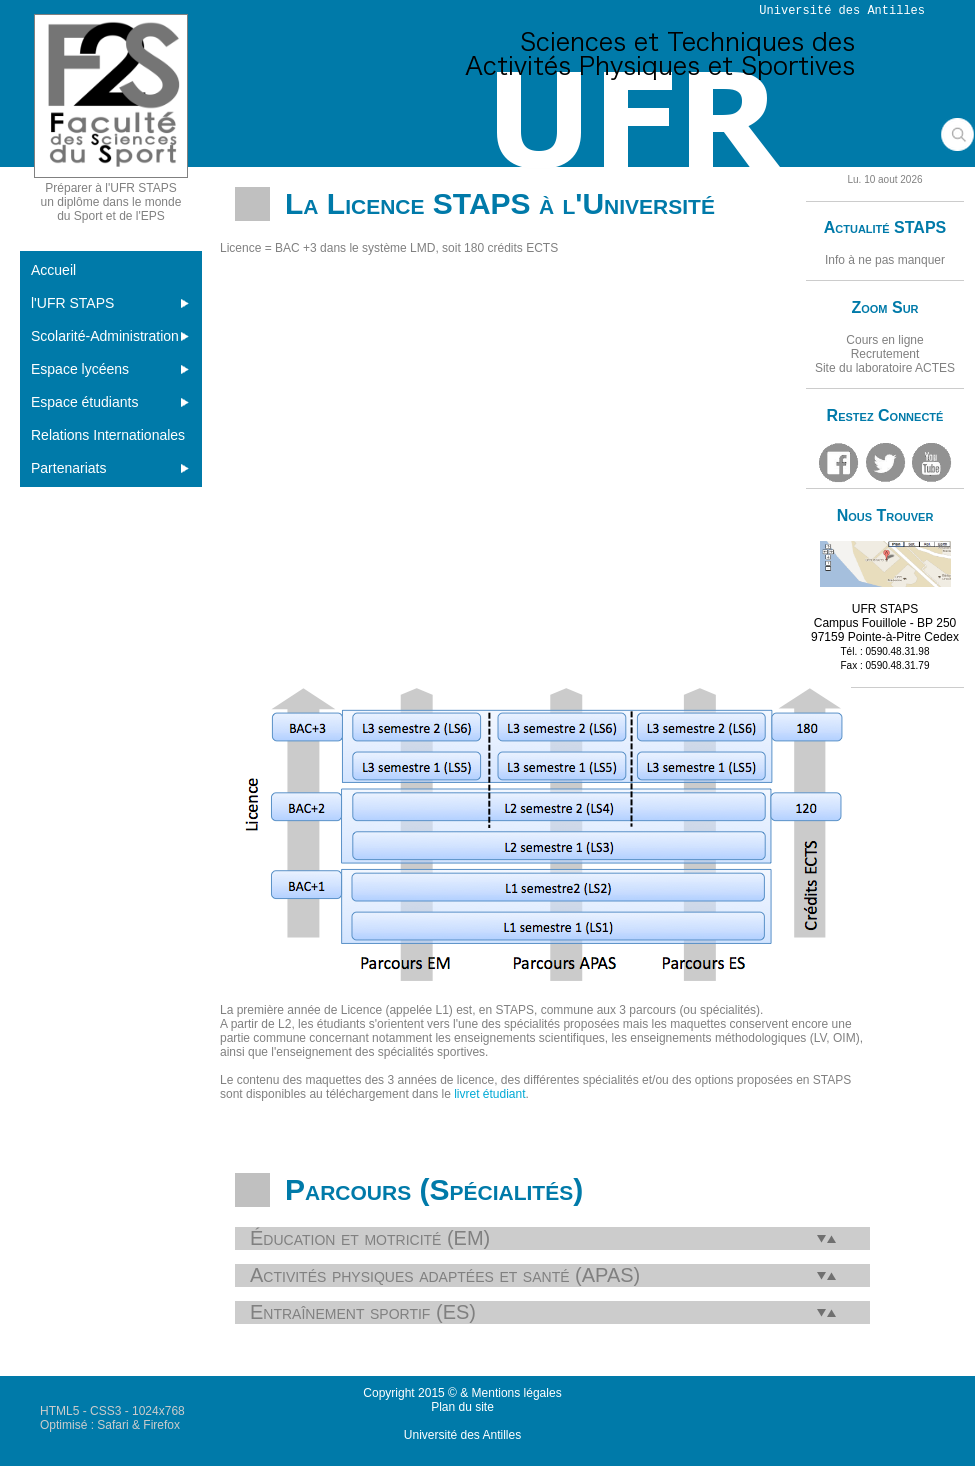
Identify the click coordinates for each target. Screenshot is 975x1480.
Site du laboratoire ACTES (885, 368)
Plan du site (462, 1407)
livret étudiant (489, 1094)
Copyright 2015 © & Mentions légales (462, 1393)
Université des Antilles (462, 1435)
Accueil (53, 270)
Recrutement (885, 354)
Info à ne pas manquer (885, 260)
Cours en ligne (884, 340)
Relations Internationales (108, 435)
